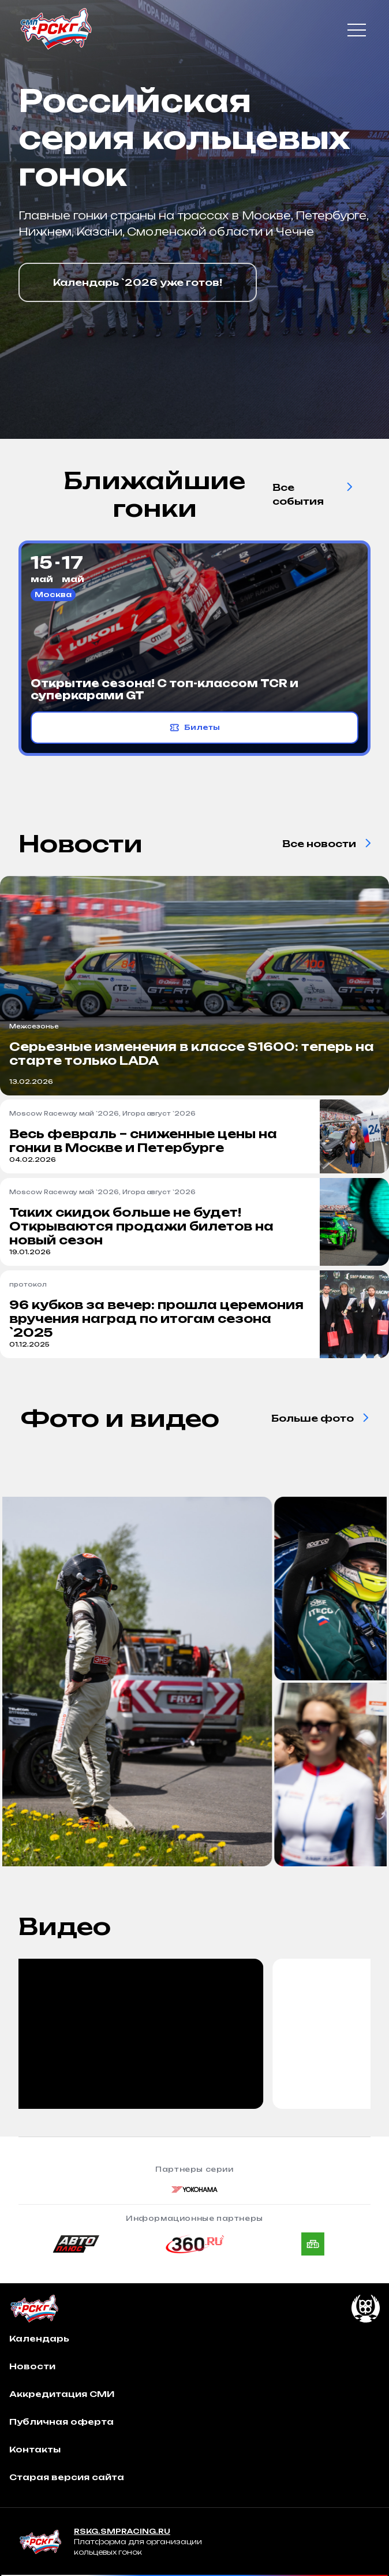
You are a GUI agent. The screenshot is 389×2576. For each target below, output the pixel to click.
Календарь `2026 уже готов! (137, 282)
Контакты (35, 2449)
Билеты (195, 727)
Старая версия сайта (66, 2477)
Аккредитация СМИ (61, 2394)
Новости (32, 2366)
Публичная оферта (61, 2421)
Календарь (39, 2338)
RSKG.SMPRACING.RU (122, 2531)
